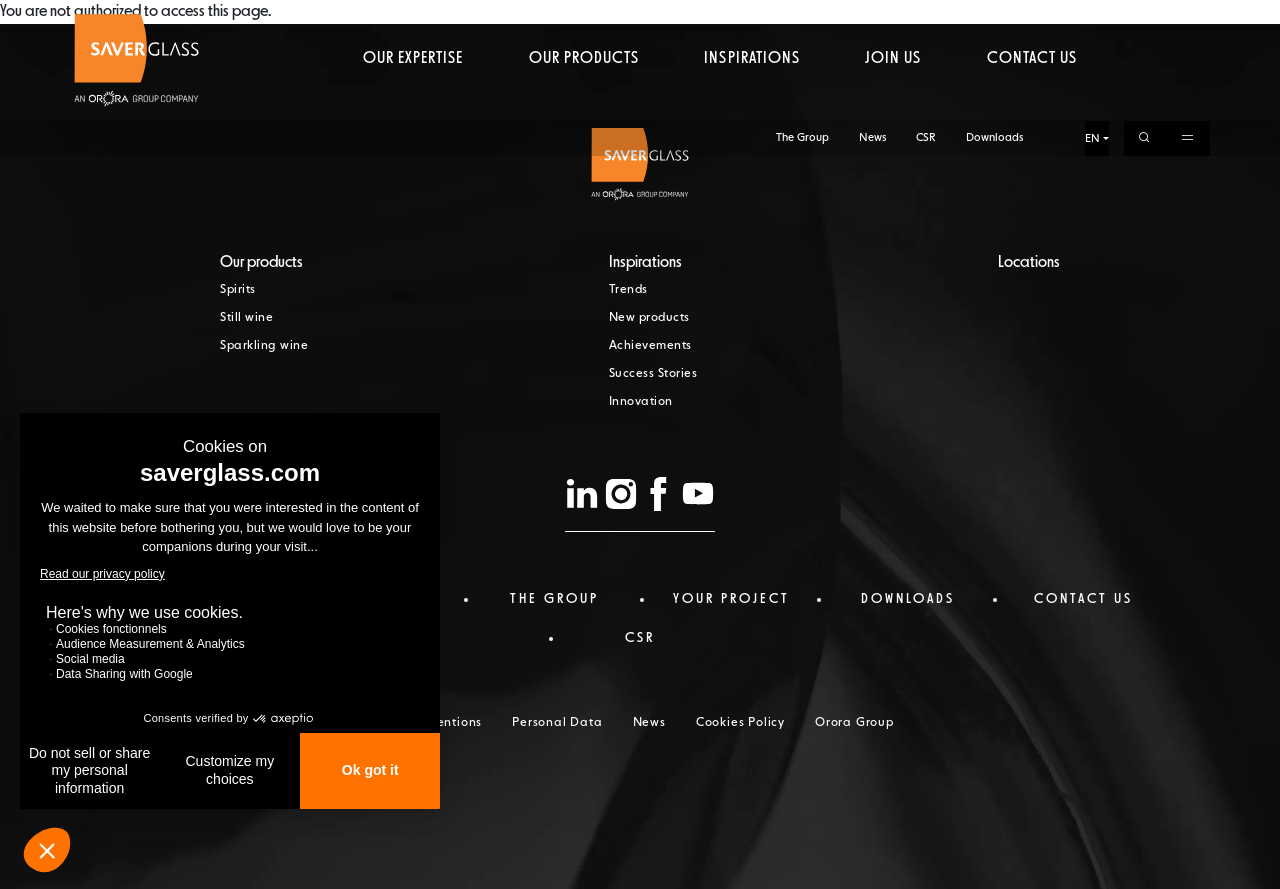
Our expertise (413, 95)
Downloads (994, 17)
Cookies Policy (740, 723)
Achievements (650, 346)
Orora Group (854, 723)
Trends (628, 290)
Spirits (238, 290)
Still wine (246, 318)
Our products (584, 95)
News (872, 17)
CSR (926, 17)
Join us (893, 95)
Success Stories (653, 374)
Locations (1029, 263)
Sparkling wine (264, 346)
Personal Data (557, 723)
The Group (802, 17)
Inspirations (751, 95)
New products (649, 318)
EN (1092, 18)
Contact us (1032, 95)
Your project (731, 599)
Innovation (641, 402)
